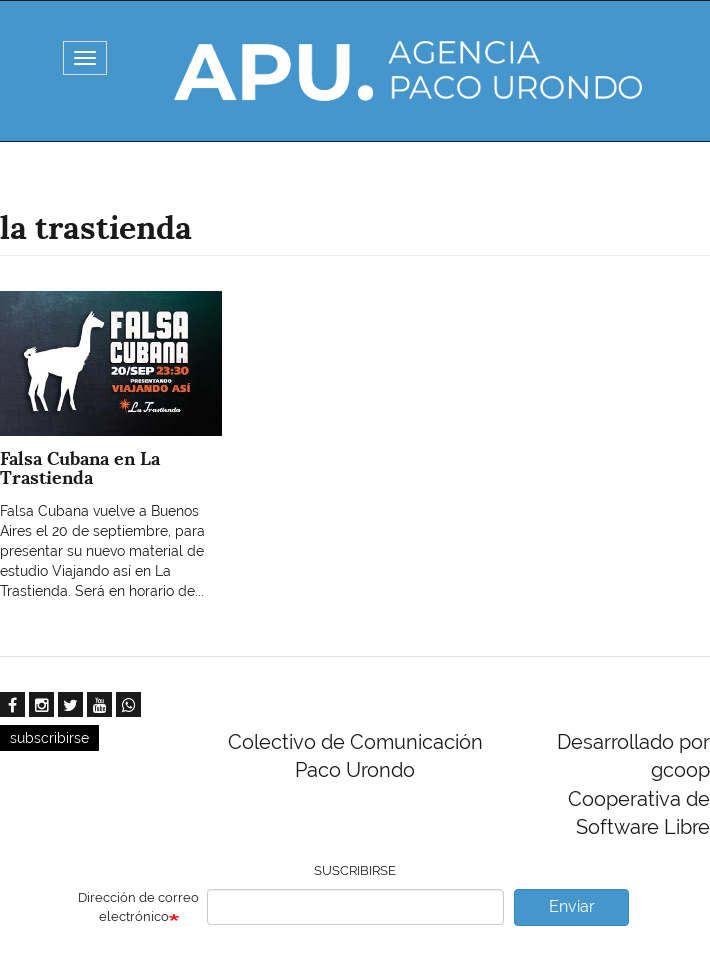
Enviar (572, 906)
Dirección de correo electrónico (138, 907)
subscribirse (49, 738)
